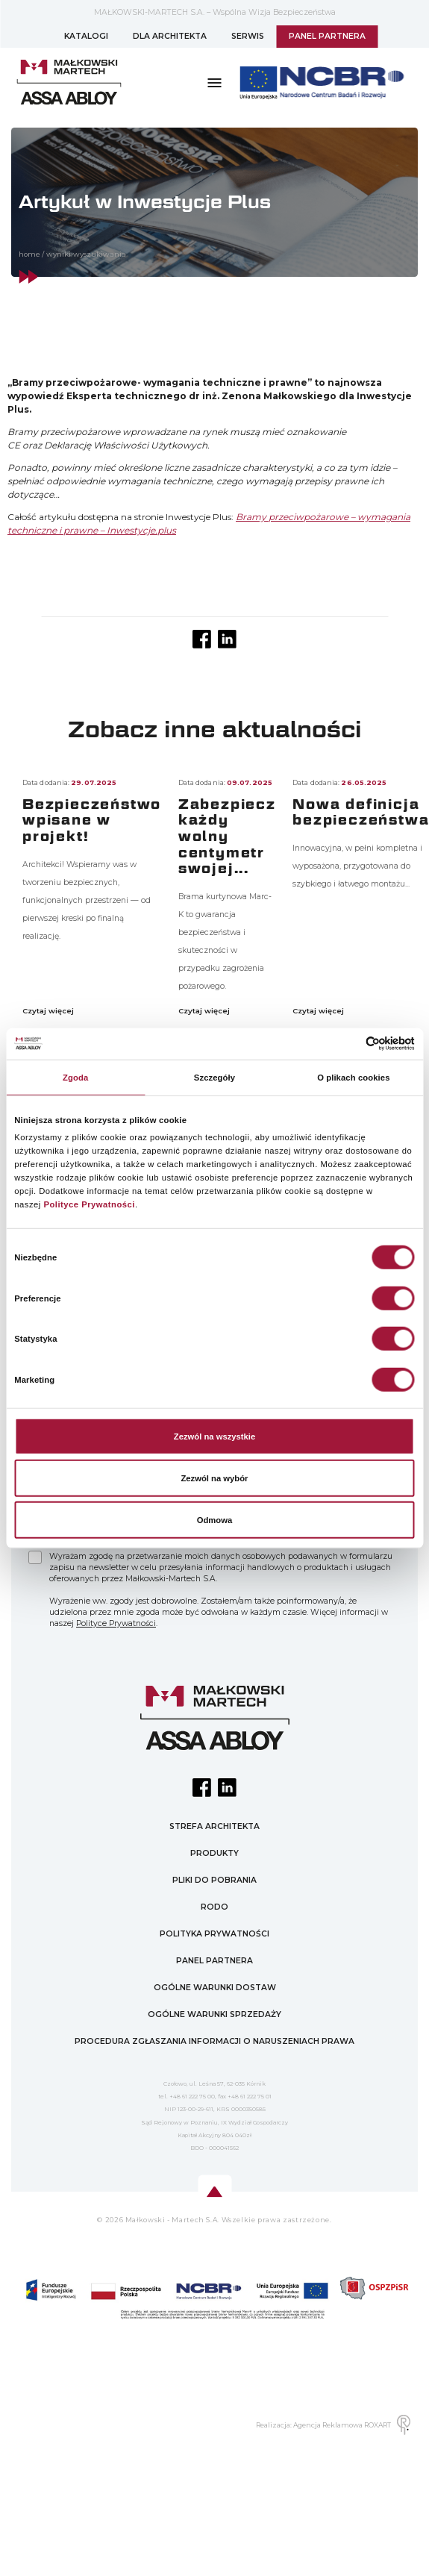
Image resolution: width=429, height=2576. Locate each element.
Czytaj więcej (49, 1011)
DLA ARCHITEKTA (170, 36)
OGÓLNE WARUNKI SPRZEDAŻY (214, 2014)
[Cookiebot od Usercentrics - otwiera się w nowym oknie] (349, 1044)
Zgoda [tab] (75, 1077)
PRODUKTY (214, 1853)
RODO (214, 1907)
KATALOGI (86, 36)
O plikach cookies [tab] (353, 1077)
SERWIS (247, 36)
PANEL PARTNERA (327, 36)
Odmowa (215, 1520)
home (29, 254)
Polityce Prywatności (89, 1204)
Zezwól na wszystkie (214, 1436)
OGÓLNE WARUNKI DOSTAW (215, 1987)
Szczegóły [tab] (214, 1077)
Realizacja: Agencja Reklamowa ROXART (333, 2425)
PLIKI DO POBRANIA (214, 1880)
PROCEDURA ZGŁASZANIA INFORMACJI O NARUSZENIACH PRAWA (214, 2041)
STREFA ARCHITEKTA (214, 1826)
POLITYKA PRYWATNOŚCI (214, 1934)
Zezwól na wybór (214, 1478)
